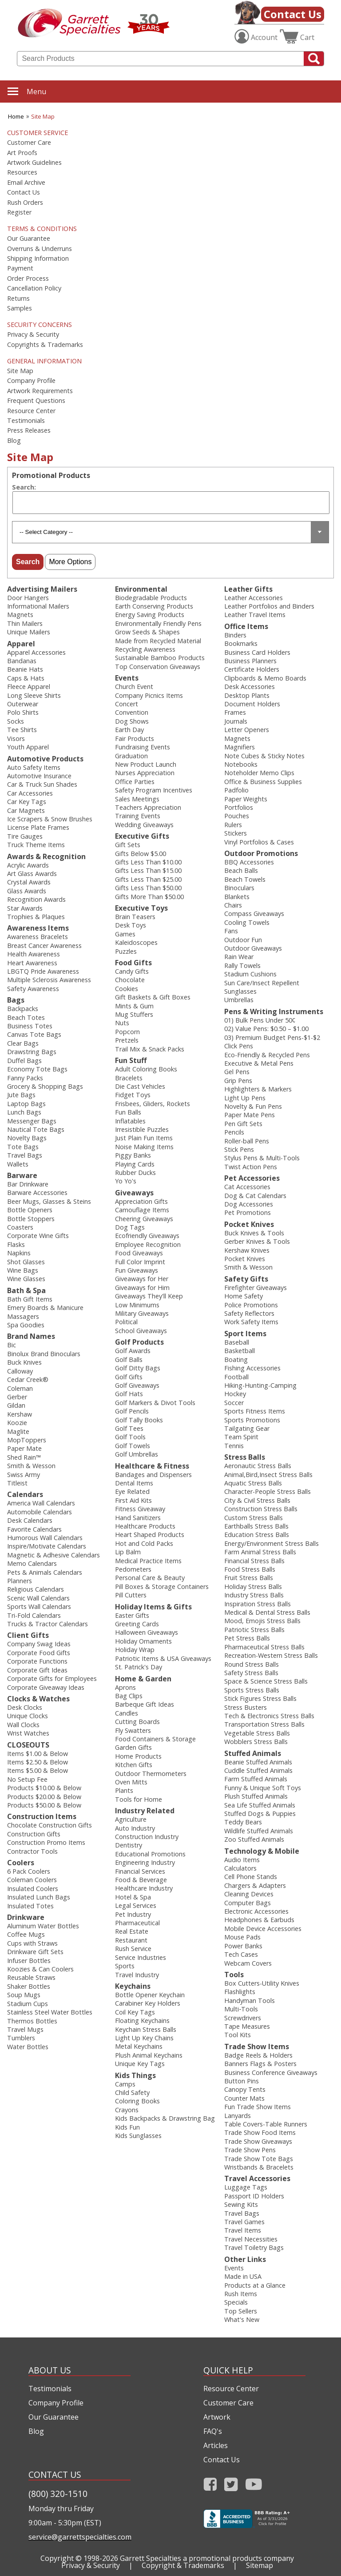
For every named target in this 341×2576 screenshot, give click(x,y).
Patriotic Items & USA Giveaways (163, 1658)
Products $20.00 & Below (44, 1796)
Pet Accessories (252, 1178)
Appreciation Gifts (141, 1201)
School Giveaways (141, 1330)
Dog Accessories (248, 1204)
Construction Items (41, 1816)
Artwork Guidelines (34, 162)
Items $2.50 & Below (37, 1762)
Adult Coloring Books (146, 1069)
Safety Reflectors (249, 1313)
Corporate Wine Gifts (38, 1235)
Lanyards (237, 2115)
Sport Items (245, 1333)
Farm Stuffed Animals (255, 1779)
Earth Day (129, 729)
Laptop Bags (26, 1103)
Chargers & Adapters (255, 1885)
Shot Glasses (26, 1262)
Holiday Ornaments (143, 1641)
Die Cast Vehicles (140, 1086)
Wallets (17, 1164)
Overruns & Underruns (39, 249)
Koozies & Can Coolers (40, 1969)
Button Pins (241, 2081)
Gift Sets (127, 844)
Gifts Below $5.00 (140, 853)
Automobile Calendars (39, 1512)
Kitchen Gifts (133, 1764)
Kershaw (19, 1414)
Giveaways (134, 1193)
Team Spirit (241, 1437)
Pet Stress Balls (247, 1638)
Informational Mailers (38, 606)
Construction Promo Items (46, 1842)
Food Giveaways (139, 1253)
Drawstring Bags (31, 1051)
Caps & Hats (25, 678)
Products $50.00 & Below (44, 1805)
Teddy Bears (243, 1822)
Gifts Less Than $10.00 (148, 862)
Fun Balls (128, 1112)
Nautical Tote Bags (35, 1129)
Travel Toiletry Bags (254, 2247)
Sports (125, 1966)
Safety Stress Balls (251, 1672)
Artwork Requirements (40, 391)
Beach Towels (245, 879)
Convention (131, 712)
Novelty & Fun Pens (253, 1106)
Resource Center (31, 411)
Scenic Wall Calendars (38, 1598)
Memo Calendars (32, 1563)
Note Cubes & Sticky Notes (264, 756)
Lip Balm (128, 1552)
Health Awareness (33, 954)
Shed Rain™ (24, 1457)
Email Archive (26, 182)
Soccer (234, 1402)
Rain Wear (239, 956)
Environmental (141, 589)
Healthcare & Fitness (152, 1466)
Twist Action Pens (250, 1167)
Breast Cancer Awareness (44, 945)
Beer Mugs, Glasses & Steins (49, 1201)
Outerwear (22, 704)
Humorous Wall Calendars (45, 1537)
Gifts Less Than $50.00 (148, 888)
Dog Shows (132, 721)
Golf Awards (133, 1350)
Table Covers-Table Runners (265, 2124)
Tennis (234, 1445)
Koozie (17, 1422)
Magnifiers (239, 747)
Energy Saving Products (149, 614)
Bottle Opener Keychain (150, 1995)
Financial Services (140, 1871)
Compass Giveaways (254, 913)
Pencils (234, 1132)
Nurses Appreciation (144, 772)
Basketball (239, 1350)
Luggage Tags (245, 2187)
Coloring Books (137, 2101)
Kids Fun (127, 2127)
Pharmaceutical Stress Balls (264, 1647)
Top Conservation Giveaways (157, 666)
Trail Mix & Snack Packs (149, 1049)
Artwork (216, 2417)
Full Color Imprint (140, 1262)
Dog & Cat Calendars (255, 1195)
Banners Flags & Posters (260, 2063)
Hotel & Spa (133, 1897)
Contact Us (292, 14)
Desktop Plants (247, 695)
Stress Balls (244, 1457)
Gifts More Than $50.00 (149, 896)
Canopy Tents (245, 2089)
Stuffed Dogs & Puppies (260, 1813)
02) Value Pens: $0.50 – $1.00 (266, 1028)
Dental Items (134, 1483)
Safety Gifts (246, 1279)
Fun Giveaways (136, 1270)
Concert (126, 704)
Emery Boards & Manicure (45, 1307)
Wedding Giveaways (144, 824)
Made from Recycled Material (158, 641)
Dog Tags (130, 1227)
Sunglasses (240, 991)
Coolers (20, 1862)
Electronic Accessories (256, 1911)
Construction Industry (146, 1836)
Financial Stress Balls (254, 1561)
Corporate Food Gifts (38, 1652)
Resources (22, 172)
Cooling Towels (247, 922)
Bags (15, 1000)
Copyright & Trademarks (183, 2565)
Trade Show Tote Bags (258, 2158)
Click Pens (238, 1046)
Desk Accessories (249, 686)
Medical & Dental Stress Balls (267, 1612)
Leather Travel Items (254, 614)
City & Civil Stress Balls (257, 1500)
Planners (19, 1581)
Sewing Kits (241, 2204)
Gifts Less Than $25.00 (148, 879)
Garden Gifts (133, 1747)
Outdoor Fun (243, 940)
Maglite (18, 1431)
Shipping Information (38, 258)
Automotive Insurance (39, 776)
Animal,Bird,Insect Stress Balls (268, 1474)
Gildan (16, 1405)
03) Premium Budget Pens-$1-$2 (272, 1037)
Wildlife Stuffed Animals (258, 1831)
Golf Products (139, 1342)
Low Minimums (137, 1305)
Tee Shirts (22, 729)
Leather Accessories (253, 597)
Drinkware (25, 1917)
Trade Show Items (256, 2046)
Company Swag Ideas (39, 1644)
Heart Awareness (32, 963)
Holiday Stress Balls (253, 1586)
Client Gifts (28, 1635)
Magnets (20, 614)
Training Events (137, 816)
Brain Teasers (135, 916)
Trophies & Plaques (36, 916)
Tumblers (21, 2038)
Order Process (28, 278)
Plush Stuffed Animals (256, 1796)
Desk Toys (130, 925)
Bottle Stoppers (31, 1218)
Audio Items (242, 1859)
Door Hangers (28, 597)
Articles (215, 2445)
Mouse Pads (242, 1937)
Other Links (245, 2259)
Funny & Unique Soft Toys (262, 1788)
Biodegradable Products (151, 597)
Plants (124, 1790)
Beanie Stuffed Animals (258, 1762)
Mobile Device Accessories (262, 1928)
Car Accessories (30, 793)
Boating (236, 1359)
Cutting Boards (137, 1721)
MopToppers (26, 1440)
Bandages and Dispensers (153, 1474)
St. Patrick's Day (138, 1667)
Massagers (23, 1316)
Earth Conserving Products (154, 606)
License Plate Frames (38, 827)
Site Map (43, 116)
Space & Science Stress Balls (266, 1681)
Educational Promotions (150, 1854)
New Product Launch (145, 764)
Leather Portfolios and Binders (269, 606)
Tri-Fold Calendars (34, 1615)
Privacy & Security (33, 334)
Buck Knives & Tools (254, 1233)
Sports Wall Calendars (39, 1606)
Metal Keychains (139, 2046)
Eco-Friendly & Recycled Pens (267, 1055)
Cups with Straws (32, 1943)
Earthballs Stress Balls (256, 1526)
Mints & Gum (134, 1006)
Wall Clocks (23, 1724)
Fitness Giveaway (140, 1509)
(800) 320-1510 (57, 2493)
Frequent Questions (36, 401)
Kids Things (135, 2075)
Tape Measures (247, 2026)
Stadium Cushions (250, 974)
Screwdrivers (242, 2018)
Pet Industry (133, 1914)
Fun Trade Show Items (257, 2106)
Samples (19, 308)
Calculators (240, 1868)
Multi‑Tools (241, 2009)
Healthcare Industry (144, 1888)
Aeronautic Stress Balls (257, 1465)
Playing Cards (135, 1164)
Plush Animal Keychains (148, 2055)
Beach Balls (241, 870)
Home (16, 116)
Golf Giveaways (137, 1385)
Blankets (237, 896)
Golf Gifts (129, 1377)
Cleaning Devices (249, 1894)
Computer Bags (247, 1903)
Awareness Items (38, 928)
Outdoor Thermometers (150, 1773)
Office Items (246, 626)
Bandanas (21, 661)
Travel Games (244, 2222)
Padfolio (236, 790)
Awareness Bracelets (37, 936)
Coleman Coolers (32, 1879)
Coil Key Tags (135, 2012)
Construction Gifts (33, 1834)
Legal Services (135, 1905)
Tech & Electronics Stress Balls (269, 1716)
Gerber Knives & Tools (257, 1241)
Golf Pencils (132, 1411)
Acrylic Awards (28, 865)
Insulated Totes (30, 1906)
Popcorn (127, 1031)
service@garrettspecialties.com (79, 2536)
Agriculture (131, 1819)
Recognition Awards (36, 899)
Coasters (20, 1227)
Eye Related (132, 1491)
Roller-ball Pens (246, 1141)
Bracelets (129, 1078)
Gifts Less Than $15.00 (148, 870)
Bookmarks (241, 643)
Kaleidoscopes (136, 942)
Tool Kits (237, 2035)
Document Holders (252, 704)
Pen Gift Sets (243, 1123)
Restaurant (131, 1940)
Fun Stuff (131, 1060)
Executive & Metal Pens (258, 1063)
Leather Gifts (248, 589)
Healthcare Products (145, 1526)
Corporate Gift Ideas (37, 1670)
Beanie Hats (25, 669)
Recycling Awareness (145, 649)
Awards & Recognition (46, 856)
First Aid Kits (133, 1500)
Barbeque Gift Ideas (144, 1704)
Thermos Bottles (32, 2021)
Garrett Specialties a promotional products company (207, 2558)
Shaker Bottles (28, 1986)
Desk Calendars (29, 1520)
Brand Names (31, 1336)
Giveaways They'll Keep (149, 1296)
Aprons (125, 1687)
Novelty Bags (27, 1138)
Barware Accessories (37, 1192)
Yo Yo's (125, 1181)
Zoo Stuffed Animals (254, 1839)
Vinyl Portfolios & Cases (259, 842)
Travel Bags (24, 1155)
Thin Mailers (25, 623)
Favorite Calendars (34, 1529)
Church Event (134, 686)
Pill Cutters (131, 1595)
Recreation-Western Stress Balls (271, 1655)
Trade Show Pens (250, 2150)
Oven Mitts (131, 1782)
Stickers (235, 833)
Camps (125, 2084)
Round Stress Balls (251, 1664)
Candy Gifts (132, 971)
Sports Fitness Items (254, 1411)
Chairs (233, 905)
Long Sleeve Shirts (34, 695)
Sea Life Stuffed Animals (259, 1805)
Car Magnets (26, 810)
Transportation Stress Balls (264, 1724)
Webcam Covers (248, 1963)
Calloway (20, 1371)
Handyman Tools (249, 2000)
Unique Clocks (27, 1716)
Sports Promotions (252, 1420)
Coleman (20, 1388)
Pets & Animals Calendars (44, 1572)
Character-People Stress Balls (267, 1491)
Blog (14, 441)
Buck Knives (24, 1362)
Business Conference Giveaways (270, 2072)
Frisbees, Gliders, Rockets (152, 1103)
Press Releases (29, 430)
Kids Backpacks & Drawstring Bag (165, 2118)
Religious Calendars (35, 1589)
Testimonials (26, 421)
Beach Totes (26, 1017)
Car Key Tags (26, 801)
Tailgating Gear (247, 1428)
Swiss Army (23, 1474)
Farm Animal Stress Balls (260, 1552)
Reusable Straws (31, 1977)
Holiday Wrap (135, 1649)
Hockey (235, 1394)
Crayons (127, 2110)
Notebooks (241, 764)
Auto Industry (135, 1828)
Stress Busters (245, 1707)
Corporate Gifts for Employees (52, 1678)
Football (236, 1377)
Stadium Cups (27, 2003)
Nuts (122, 1023)
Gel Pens (237, 1071)
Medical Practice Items (148, 1561)
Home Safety (243, 1296)
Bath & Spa (26, 1290)
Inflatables (130, 1121)
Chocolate (130, 979)
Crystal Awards (29, 882)
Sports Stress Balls (251, 1690)
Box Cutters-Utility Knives (261, 1983)
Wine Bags (22, 1270)
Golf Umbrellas (136, 1454)
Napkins (19, 1253)
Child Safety (132, 2092)
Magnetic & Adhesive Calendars (53, 1555)
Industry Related (144, 1811)
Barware (22, 1175)
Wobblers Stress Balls (256, 1741)
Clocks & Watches (38, 1699)
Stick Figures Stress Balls (260, 1698)
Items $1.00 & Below (37, 1753)
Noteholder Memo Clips (259, 772)
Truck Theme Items (36, 844)
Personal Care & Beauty (150, 1577)
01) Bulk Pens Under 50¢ (260, 1020)
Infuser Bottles (29, 1960)
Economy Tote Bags (37, 1069)
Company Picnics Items (149, 695)
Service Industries (140, 1957)
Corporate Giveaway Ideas (45, 1687)
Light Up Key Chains (144, 2038)
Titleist (17, 1483)
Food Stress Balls (249, 1569)
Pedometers (133, 1569)
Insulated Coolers (32, 1888)
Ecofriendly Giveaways (147, 1235)
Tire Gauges (25, 836)
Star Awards (25, 908)
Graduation (131, 756)
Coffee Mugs (26, 1934)
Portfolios (238, 807)
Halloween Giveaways (146, 1632)
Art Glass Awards (32, 873)
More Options (70, 561)
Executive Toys (141, 908)
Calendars (25, 1494)
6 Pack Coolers (28, 1871)
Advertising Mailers (42, 589)
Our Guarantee (28, 238)
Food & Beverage (141, 1879)
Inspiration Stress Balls (257, 1604)
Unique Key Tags (140, 2063)
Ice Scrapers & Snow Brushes (49, 819)
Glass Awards (26, 891)
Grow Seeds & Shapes (147, 632)
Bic (11, 1345)
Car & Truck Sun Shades (42, 784)
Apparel (21, 644)
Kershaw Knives (247, 1250)
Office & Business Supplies (263, 781)
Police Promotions (251, 1305)
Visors (16, 738)
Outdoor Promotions (261, 853)
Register (19, 212)
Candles (126, 1713)
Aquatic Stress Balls (253, 1483)
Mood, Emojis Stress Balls (262, 1620)
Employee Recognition (148, 1244)
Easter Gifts (132, 1615)
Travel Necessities (251, 2239)
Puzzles (126, 951)
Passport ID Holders (254, 2196)
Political (126, 1322)
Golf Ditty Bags (137, 1368)
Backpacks (22, 1008)
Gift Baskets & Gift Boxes (152, 997)
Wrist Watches (28, 1733)
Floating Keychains (142, 2020)
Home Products (138, 1756)
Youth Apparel (28, 747)
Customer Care (29, 142)
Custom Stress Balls (253, 1517)
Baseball (236, 1342)
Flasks (16, 1244)
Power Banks (243, 1946)
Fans (231, 931)
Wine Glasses (26, 1278)
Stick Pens (239, 1149)
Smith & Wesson (31, 1465)
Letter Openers (246, 729)
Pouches (236, 816)
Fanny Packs (25, 1078)
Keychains (133, 1986)
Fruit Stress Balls (248, 1577)
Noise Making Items (144, 1147)
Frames (235, 712)
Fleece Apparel (28, 686)
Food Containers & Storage (155, 1739)
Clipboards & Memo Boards (265, 678)
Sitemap (259, 2565)
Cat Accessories (247, 1186)
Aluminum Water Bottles (43, 1926)
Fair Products (134, 738)
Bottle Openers (29, 1210)
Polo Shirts (23, 712)
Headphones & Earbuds (259, 1919)
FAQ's (212, 2431)
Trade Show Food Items (260, 2132)
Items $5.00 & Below (37, 1770)
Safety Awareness (33, 988)
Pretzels (127, 1040)
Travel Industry (137, 1975)
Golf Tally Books (139, 1420)
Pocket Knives (249, 1224)
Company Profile (31, 381)
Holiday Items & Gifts (153, 1607)
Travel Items (242, 2230)
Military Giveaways (142, 1313)
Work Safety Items (251, 1322)
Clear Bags (23, 1043)
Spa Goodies (25, 1325)
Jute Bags (21, 1095)
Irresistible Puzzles (142, 1129)
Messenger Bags (31, 1121)
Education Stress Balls (256, 1534)
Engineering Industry (145, 1862)
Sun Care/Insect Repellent (261, 983)
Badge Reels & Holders (258, 2055)
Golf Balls (129, 1359)
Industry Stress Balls (254, 1595)
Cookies (126, 988)
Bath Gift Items (29, 1299)
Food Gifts (133, 962)
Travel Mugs (25, 2029)
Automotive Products (45, 759)
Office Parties (135, 781)
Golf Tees (129, 1428)
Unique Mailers (28, 632)
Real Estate (131, 1931)
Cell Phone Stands (250, 1876)
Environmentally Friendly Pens (158, 623)
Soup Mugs (23, 1995)
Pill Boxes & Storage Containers (162, 1586)
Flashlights (239, 1991)
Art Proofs (22, 153)
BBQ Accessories (249, 862)
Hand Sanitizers (138, 1517)
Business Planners (250, 661)
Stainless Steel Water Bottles (49, 2012)
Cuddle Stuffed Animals (258, 1770)
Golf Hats (129, 1394)
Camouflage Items (142, 1210)
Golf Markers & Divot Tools (155, 1402)
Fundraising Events (142, 747)
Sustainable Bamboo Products (160, 657)
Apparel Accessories (36, 652)
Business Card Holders (257, 652)
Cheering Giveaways (144, 1218)
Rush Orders (25, 202)
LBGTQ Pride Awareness (43, 971)
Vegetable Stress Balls (257, 1733)
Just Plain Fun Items (144, 1138)
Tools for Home (138, 1799)
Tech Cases (241, 1954)
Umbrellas (239, 999)
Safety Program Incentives (153, 790)
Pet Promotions (247, 1212)
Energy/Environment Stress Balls (271, 1543)
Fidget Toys (133, 1095)
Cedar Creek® (27, 1379)
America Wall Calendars (41, 1503)
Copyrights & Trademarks (45, 345)
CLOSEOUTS (28, 1745)
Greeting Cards (137, 1624)
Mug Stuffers (134, 1014)
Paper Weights (245, 799)
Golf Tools (130, 1437)
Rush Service (133, 1948)
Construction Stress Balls (260, 1509)
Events (127, 678)
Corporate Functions (37, 1661)
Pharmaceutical (137, 1923)
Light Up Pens (245, 1098)
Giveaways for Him (142, 1287)
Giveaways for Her (141, 1278)
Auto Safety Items (33, 767)
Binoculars (239, 888)
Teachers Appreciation (148, 807)
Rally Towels (242, 965)
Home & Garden (143, 1679)
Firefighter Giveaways (255, 1287)
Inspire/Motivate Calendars (46, 1546)
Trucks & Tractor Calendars (47, 1624)
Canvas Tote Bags (34, 1034)
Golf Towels (132, 1445)
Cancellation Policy (34, 288)
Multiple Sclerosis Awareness (49, 979)
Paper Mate (24, 1448)
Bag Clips (129, 1696)
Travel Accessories (257, 2178)
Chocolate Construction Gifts (49, 1825)
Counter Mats (244, 2098)
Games (125, 934)
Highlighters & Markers (258, 1089)
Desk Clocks (24, 1707)
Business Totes (29, 1026)
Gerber (17, 1397)
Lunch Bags (24, 1112)
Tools (234, 1974)
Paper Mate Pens (249, 1115)
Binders (235, 635)
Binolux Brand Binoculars (43, 1354)
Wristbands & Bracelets (258, 2167)
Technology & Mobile (261, 1851)
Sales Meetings (137, 799)
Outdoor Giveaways (253, 948)
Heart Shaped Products (149, 1534)
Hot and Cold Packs (144, 1543)
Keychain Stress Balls (145, 2029)
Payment (20, 268)
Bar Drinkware (27, 1184)
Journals (235, 721)
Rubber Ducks (135, 1172)
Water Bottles (27, 2046)
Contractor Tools (32, 1851)
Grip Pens (238, 1080)
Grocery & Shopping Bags (45, 1086)
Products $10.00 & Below (44, 1788)
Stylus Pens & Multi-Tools (262, 1158)
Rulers (233, 824)
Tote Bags (23, 1147)
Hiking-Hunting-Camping (260, 1385)
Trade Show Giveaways (258, 2141)
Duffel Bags (24, 1060)
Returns (18, 298)
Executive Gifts (142, 836)
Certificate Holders (251, 669)
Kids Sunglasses (138, 2135)
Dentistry (128, 1845)
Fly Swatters (133, 1730)
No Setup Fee (27, 1779)
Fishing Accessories (252, 1368)
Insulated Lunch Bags (38, 1897)
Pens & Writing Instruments (273, 1011)
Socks (15, 721)
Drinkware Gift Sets (35, 1951)
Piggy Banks (133, 1155)
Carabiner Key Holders (147, 2003)
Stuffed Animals (252, 1753)
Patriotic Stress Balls (254, 1629)
